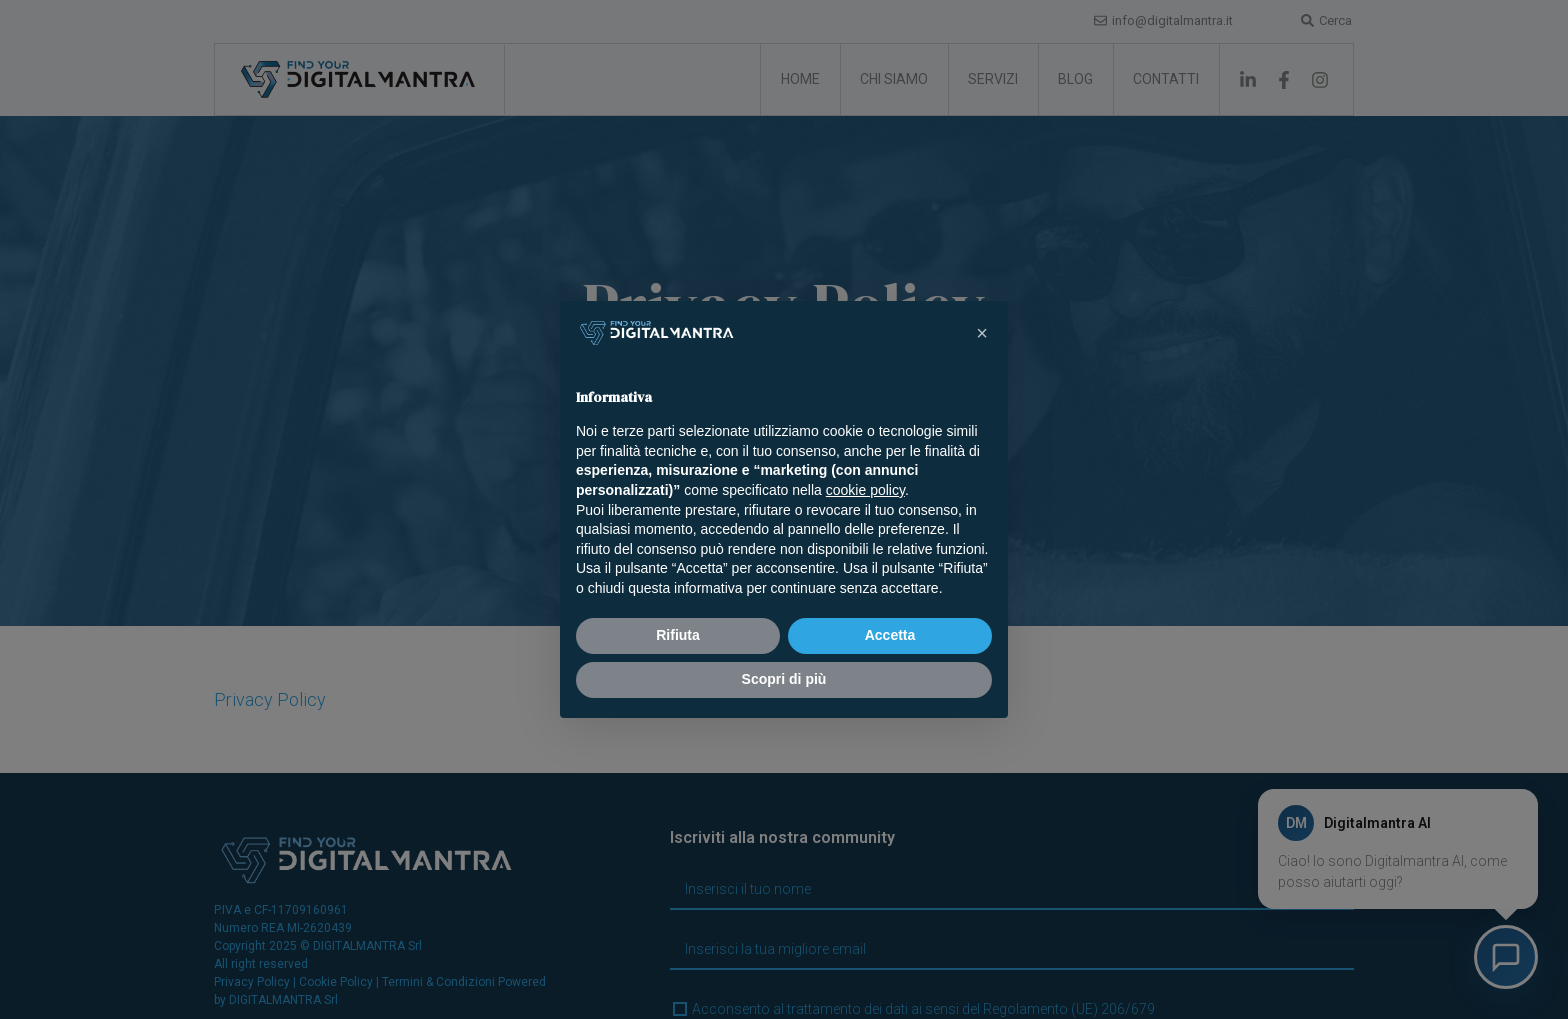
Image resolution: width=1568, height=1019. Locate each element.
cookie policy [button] (865, 490)
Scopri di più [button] (784, 679)
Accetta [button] (890, 635)
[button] (982, 333)
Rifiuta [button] (678, 635)
